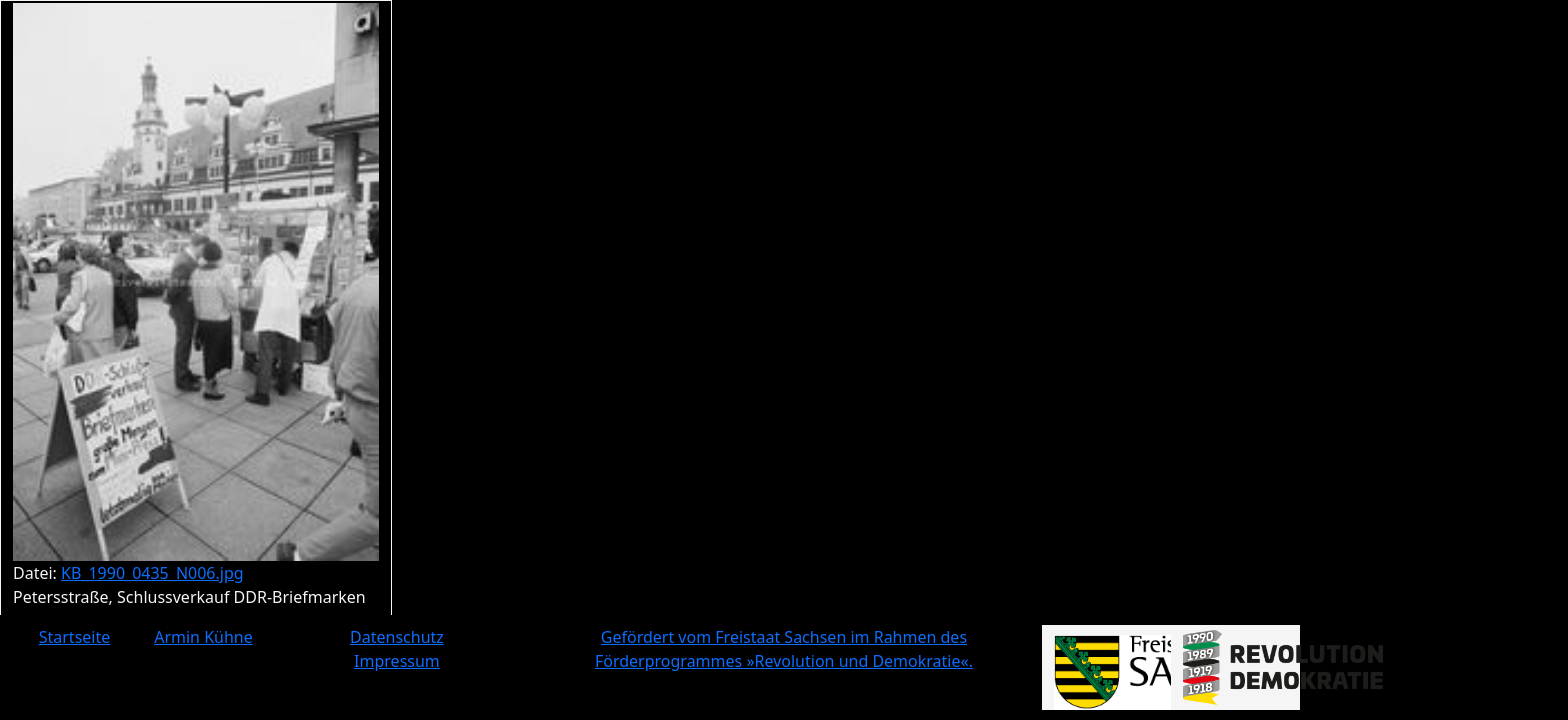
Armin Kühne (203, 637)
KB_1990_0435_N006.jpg (152, 573)
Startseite (75, 637)
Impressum (397, 661)
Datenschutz (397, 637)
